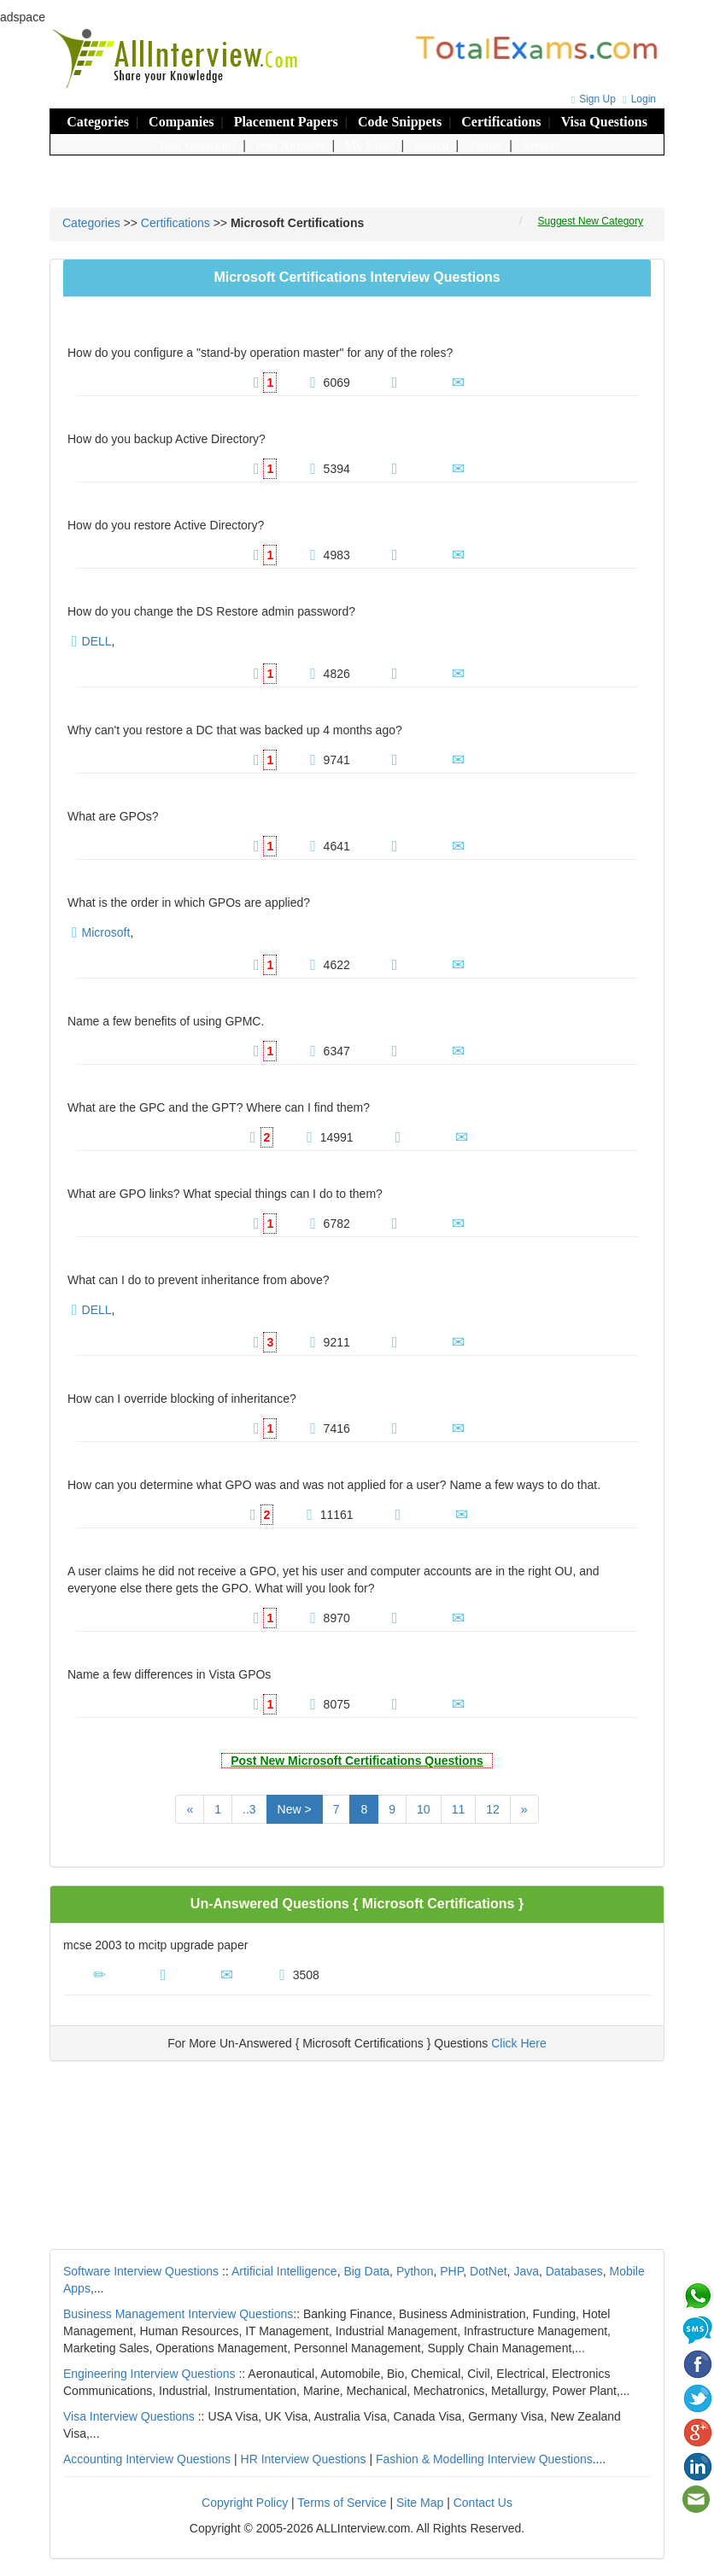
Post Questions (198, 145)
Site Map (419, 2502)
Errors (539, 145)
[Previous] (189, 1809)
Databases (574, 2271)
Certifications (501, 121)
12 (493, 1809)
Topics (486, 145)
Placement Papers (286, 121)
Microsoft (106, 932)
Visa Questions (604, 121)
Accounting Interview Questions (147, 2459)
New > (295, 1809)
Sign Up (591, 99)
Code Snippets (400, 121)
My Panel (370, 145)
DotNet (488, 2271)
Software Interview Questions (141, 2271)
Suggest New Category (590, 221)
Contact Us (483, 2502)
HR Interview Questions (303, 2459)
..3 (249, 1809)
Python (415, 2271)
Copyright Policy (245, 2502)
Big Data (366, 2271)
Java (526, 2271)
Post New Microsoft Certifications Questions (357, 1760)
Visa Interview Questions (129, 2416)
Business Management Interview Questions (178, 2314)
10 (423, 1809)
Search (431, 145)
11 (458, 1809)
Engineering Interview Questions (149, 2373)
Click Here (519, 2043)
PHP (451, 2271)
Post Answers (290, 145)
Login (637, 99)
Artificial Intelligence (284, 2271)
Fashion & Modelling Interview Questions (484, 2459)
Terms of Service (341, 2502)
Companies (181, 121)
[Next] (524, 1809)
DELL (97, 641)
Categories (98, 121)
